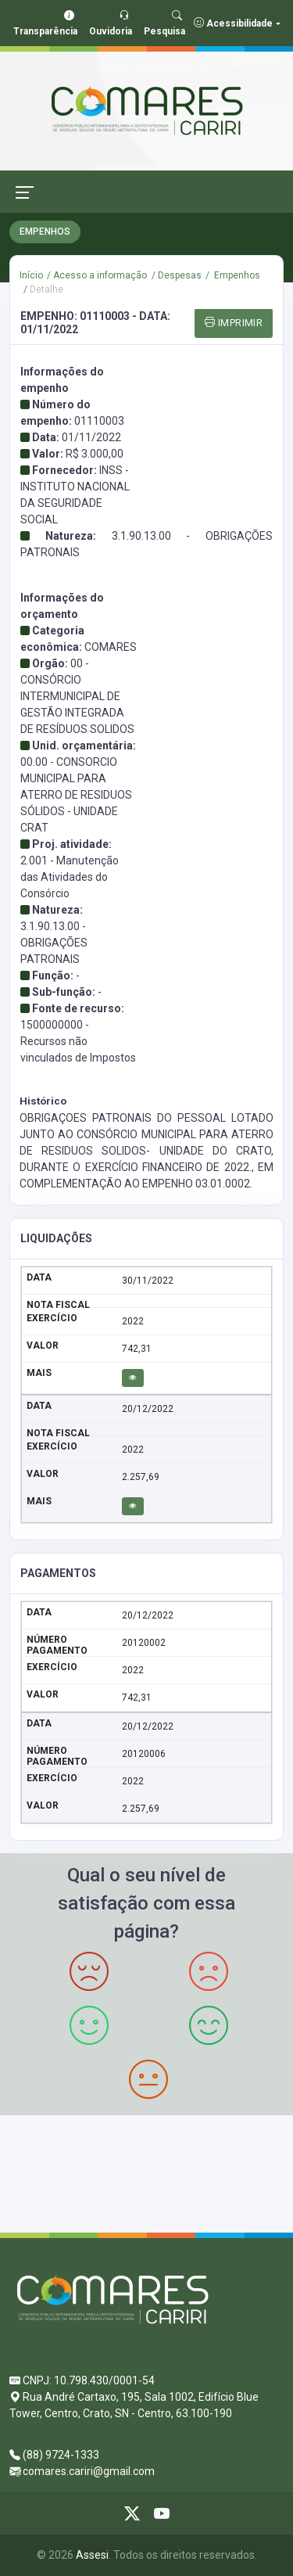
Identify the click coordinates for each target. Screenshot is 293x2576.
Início (31, 275)
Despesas (180, 275)
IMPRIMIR (234, 323)
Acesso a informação (100, 275)
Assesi (92, 2555)
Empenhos (236, 275)
